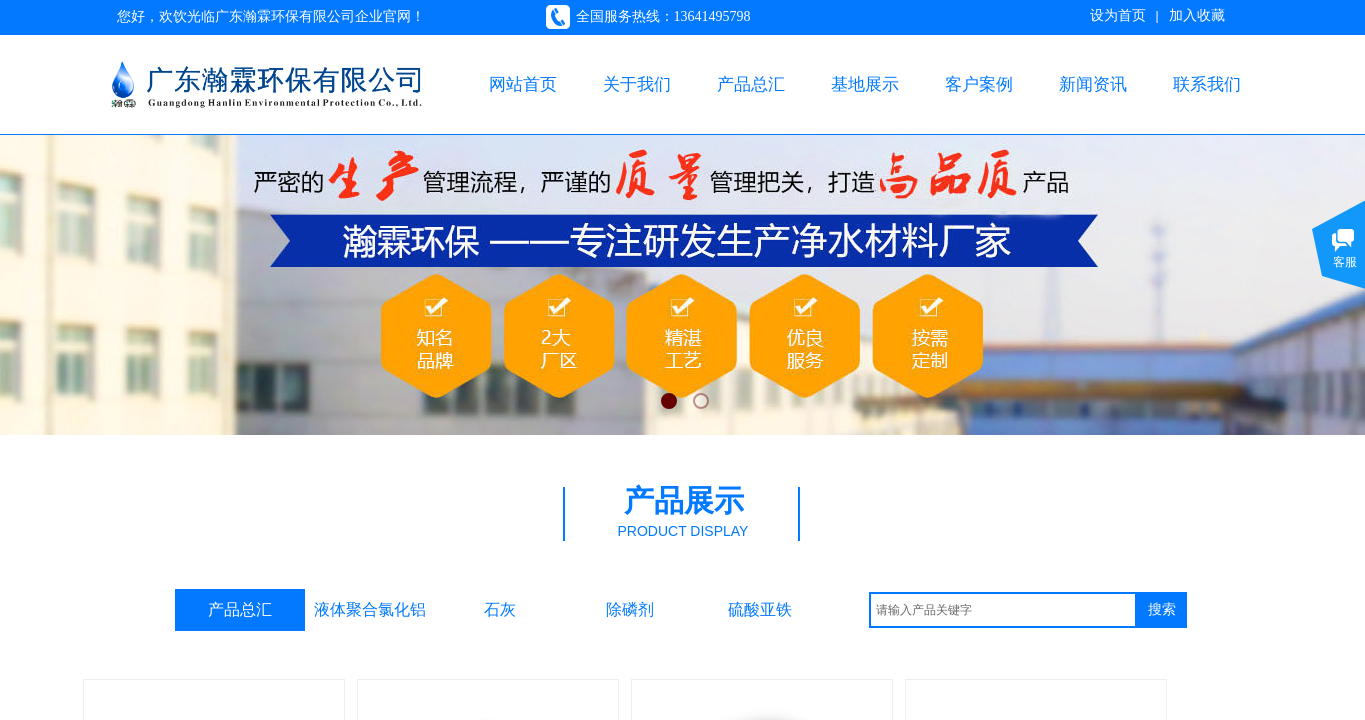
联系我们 (1207, 84)
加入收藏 (1197, 15)
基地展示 (865, 84)
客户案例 (979, 84)
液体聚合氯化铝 (370, 609)
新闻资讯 (1093, 84)
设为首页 (1118, 15)
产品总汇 (751, 84)
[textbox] (1003, 610)
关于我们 (637, 84)
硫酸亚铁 (760, 609)
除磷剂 (630, 609)
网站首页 (523, 84)
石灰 (500, 609)
